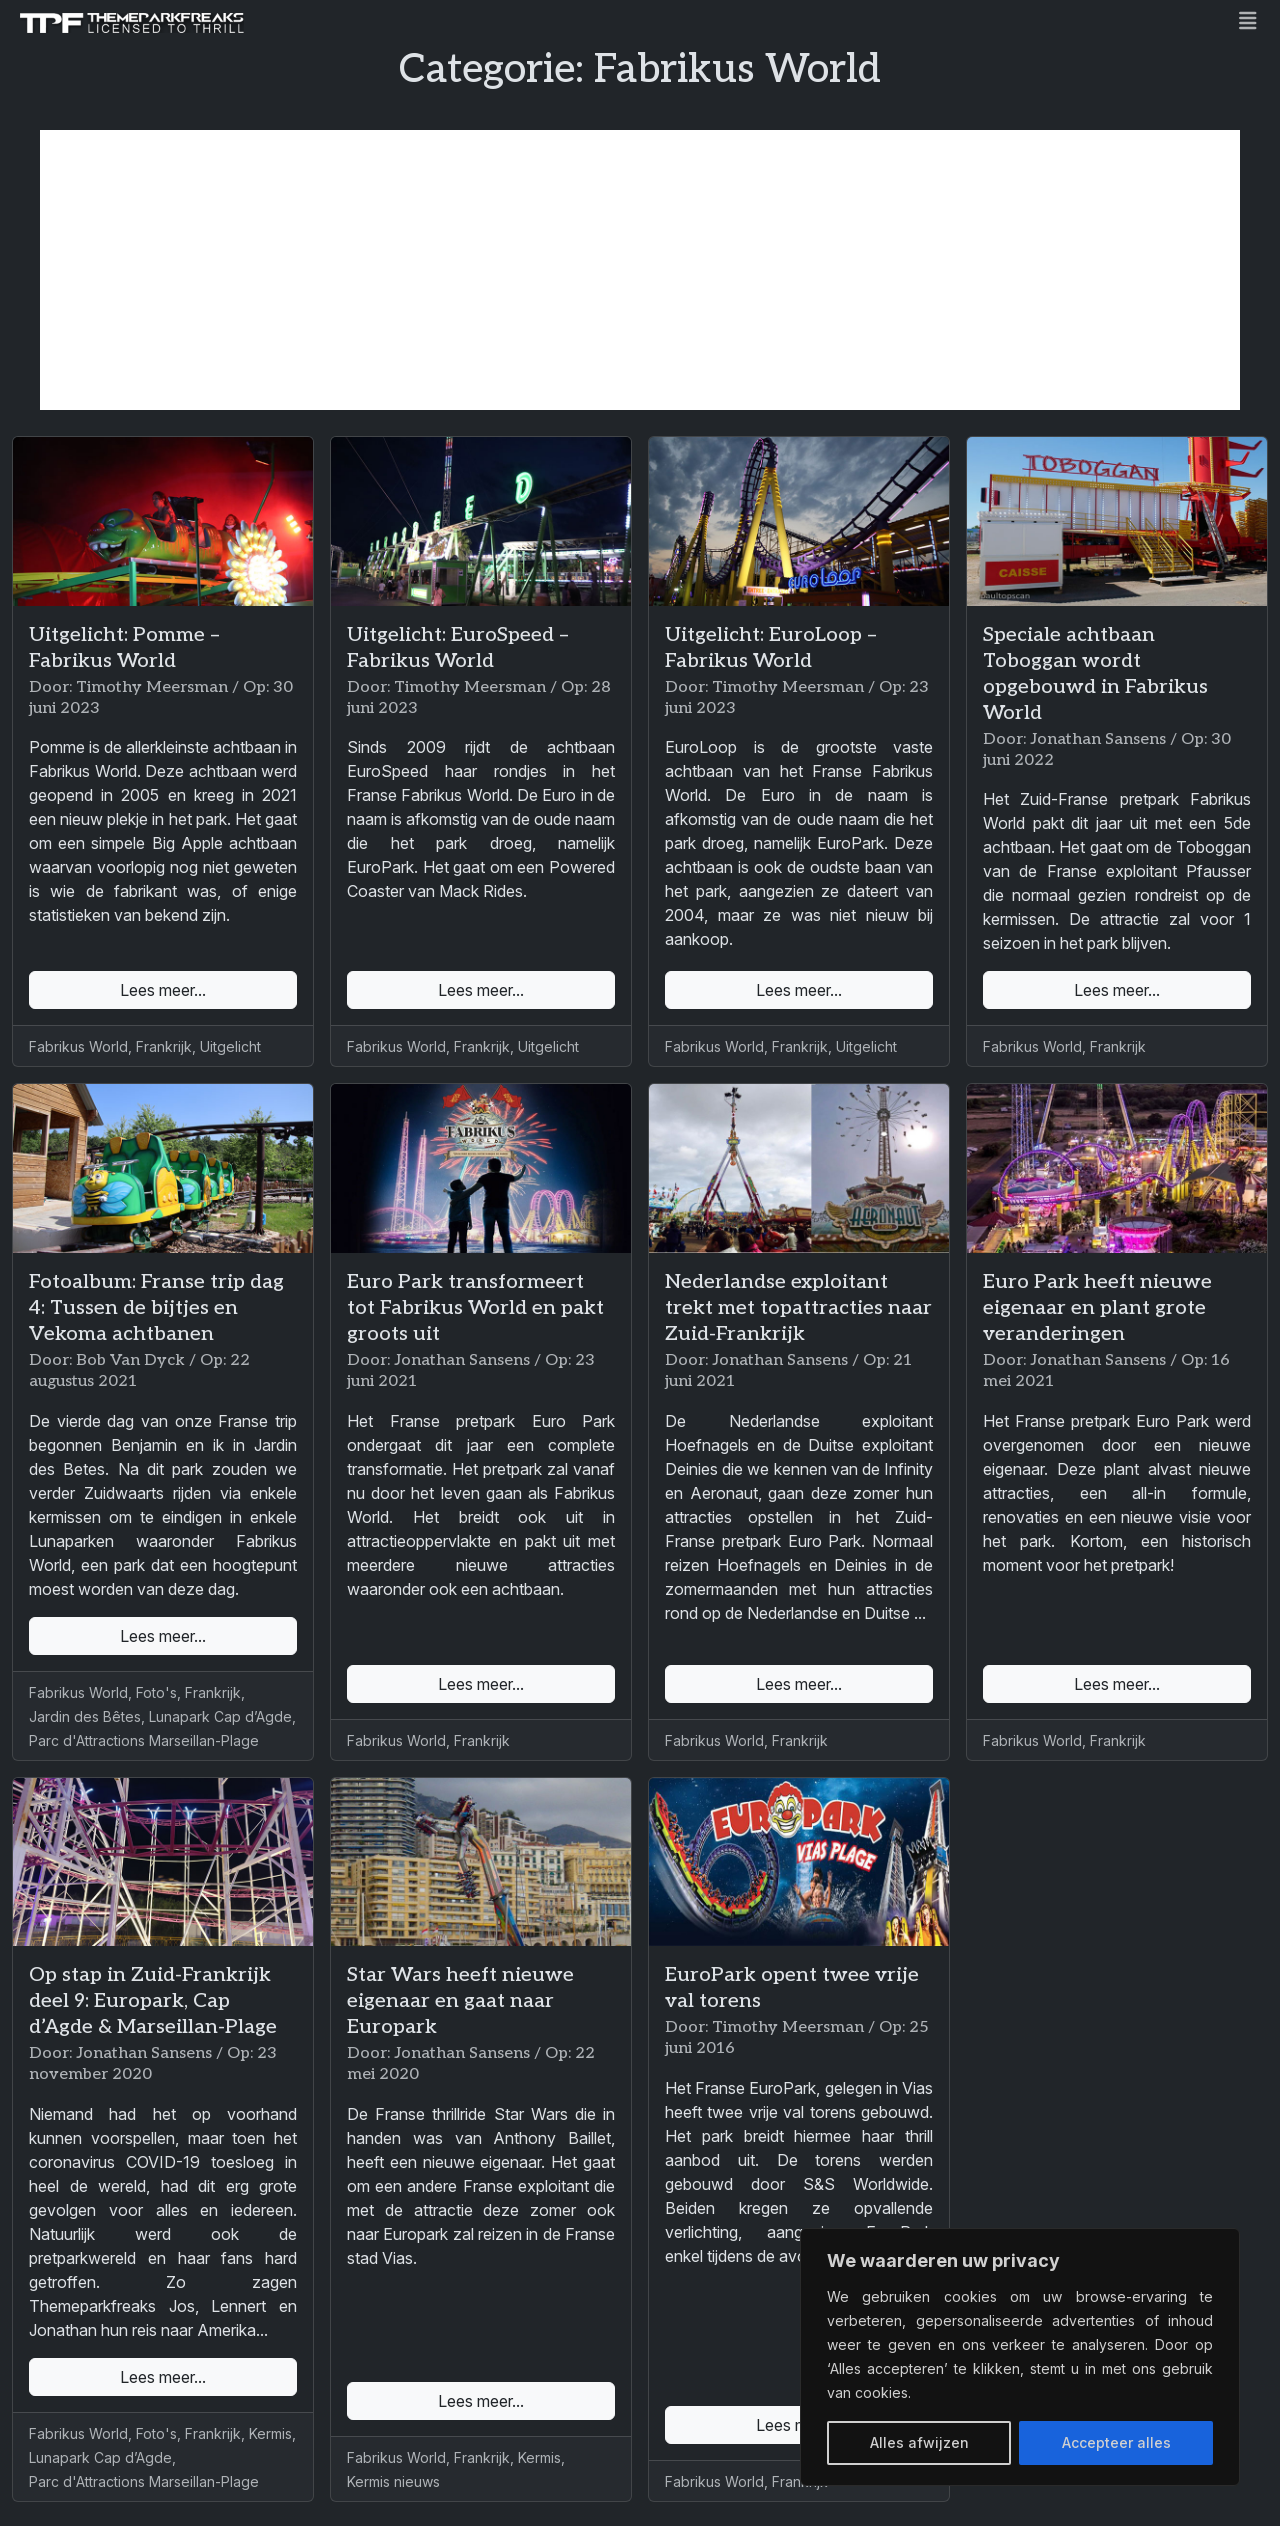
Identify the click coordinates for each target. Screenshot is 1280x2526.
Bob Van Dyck (130, 1360)
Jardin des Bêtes (85, 1716)
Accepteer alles (1116, 2442)
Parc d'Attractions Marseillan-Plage (144, 1740)
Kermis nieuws (393, 2481)
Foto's (156, 1692)
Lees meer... (163, 990)
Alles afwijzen (919, 2442)
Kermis (270, 2433)
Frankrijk (164, 1046)
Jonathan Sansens (1098, 739)
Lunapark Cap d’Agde (220, 1716)
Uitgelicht (230, 1046)
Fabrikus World (78, 1046)
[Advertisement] (640, 270)
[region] (1020, 2357)
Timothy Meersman (152, 687)
